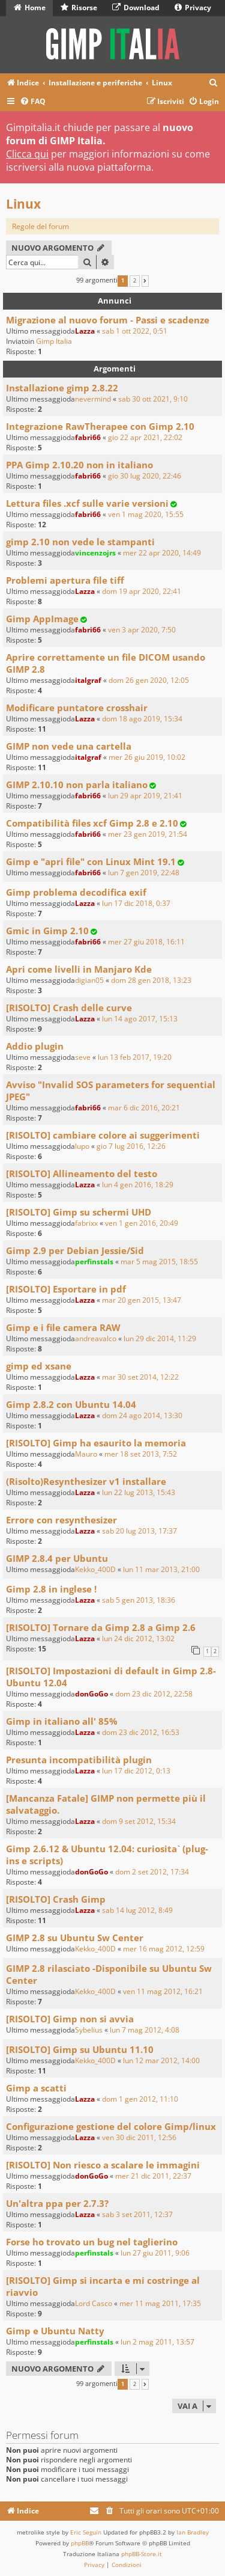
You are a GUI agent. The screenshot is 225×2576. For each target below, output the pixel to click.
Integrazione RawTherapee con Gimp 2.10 (100, 426)
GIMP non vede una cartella (68, 746)
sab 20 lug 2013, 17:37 (139, 1531)
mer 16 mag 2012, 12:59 (164, 1949)
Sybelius (89, 2030)
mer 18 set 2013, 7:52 (140, 1454)
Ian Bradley (192, 2532)
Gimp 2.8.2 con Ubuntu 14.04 (71, 1404)
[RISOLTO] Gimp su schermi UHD (78, 1212)
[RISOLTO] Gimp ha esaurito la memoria (96, 1443)
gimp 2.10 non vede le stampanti (80, 542)
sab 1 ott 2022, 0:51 (134, 331)
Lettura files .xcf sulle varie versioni (87, 503)
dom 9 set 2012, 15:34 (139, 1821)
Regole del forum (40, 226)
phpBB (80, 2543)
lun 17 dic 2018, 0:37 (136, 903)
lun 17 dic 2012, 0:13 (136, 1771)
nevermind (93, 399)
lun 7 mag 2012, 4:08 (144, 2030)
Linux (23, 203)
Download (136, 7)
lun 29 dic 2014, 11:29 (160, 1338)
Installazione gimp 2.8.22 (62, 388)
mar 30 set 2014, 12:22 (140, 1377)
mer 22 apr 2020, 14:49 (162, 553)
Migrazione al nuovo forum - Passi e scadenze (107, 320)
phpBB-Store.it (141, 2554)
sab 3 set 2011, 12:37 (137, 2214)
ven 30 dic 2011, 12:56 (139, 2137)
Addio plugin (35, 1046)
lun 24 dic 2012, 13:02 (138, 1638)
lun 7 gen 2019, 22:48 (143, 872)
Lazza (85, 331)
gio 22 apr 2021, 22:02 (145, 437)
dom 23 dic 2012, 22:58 (154, 1694)
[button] (145, 280)
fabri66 (88, 437)
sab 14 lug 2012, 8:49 (137, 1910)
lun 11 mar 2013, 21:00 (161, 1569)
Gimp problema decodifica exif (76, 892)
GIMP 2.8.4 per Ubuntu (57, 1558)
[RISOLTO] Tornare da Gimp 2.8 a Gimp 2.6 (101, 1627)
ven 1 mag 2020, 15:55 (146, 514)
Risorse (79, 7)
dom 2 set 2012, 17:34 (152, 1872)
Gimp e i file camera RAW (63, 1327)
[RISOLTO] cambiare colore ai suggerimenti (103, 1135)
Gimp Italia (54, 341)
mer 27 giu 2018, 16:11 (146, 942)
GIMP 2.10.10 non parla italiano (77, 785)
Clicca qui (27, 154)
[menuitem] (213, 83)
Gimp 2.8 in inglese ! (51, 1589)
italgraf (88, 680)
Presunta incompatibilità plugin (79, 1760)
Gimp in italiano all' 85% (62, 1721)
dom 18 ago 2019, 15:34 (142, 719)
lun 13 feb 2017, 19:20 (135, 1057)
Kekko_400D (95, 1569)
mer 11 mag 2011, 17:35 (160, 2303)
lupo (82, 1146)
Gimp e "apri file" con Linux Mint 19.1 (91, 861)
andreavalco (95, 1338)
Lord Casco (93, 2303)
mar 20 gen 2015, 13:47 (141, 1300)
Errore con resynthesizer (61, 1520)
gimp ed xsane (38, 1366)
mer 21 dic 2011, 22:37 (153, 2176)
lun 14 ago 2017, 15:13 (140, 1019)
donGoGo (91, 1694)
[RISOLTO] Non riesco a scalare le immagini (103, 2165)
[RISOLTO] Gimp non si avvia (70, 2019)
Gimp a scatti (36, 2088)
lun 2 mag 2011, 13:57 (157, 2342)
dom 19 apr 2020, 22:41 (141, 591)
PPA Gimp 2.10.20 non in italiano (79, 465)
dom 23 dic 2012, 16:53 (140, 1732)
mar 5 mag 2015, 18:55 (159, 1261)
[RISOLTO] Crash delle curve (69, 1008)
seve (83, 1057)
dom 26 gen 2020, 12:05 (149, 680)
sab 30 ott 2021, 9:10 (153, 399)
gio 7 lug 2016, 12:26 (131, 1146)
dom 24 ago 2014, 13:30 (142, 1415)
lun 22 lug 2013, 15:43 (138, 1492)
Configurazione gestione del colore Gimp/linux (111, 2126)
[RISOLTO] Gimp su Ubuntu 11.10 (80, 2049)
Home (30, 7)
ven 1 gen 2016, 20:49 (141, 1223)
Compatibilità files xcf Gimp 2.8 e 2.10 (92, 823)
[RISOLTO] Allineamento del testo (81, 1173)
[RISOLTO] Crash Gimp (56, 1899)
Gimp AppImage (42, 619)
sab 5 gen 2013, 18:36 (138, 1600)
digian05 (89, 980)
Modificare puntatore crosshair (77, 708)
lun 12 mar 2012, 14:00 (161, 2060)
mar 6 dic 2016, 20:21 (144, 1108)
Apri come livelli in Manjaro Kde (79, 969)
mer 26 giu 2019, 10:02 (147, 757)
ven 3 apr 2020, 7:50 (142, 630)
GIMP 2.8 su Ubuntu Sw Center (74, 1938)
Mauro (86, 1454)
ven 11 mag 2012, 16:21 (163, 1991)
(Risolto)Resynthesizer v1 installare (86, 1481)
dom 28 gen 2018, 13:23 (151, 980)
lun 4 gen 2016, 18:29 (137, 1184)
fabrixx (86, 1223)
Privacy (193, 7)
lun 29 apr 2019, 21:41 (145, 796)
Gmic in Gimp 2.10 (47, 931)
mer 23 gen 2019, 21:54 (147, 834)
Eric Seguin (85, 2532)
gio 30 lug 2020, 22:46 (144, 476)
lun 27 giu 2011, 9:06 (155, 2253)
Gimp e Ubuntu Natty (55, 2331)
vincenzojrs (95, 553)
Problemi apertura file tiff (65, 580)
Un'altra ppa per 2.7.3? (57, 2203)
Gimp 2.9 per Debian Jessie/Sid (75, 1250)
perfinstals (94, 1261)
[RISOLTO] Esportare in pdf (66, 1289)
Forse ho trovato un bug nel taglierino (92, 2242)
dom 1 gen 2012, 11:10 (140, 2099)
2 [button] (134, 280)
